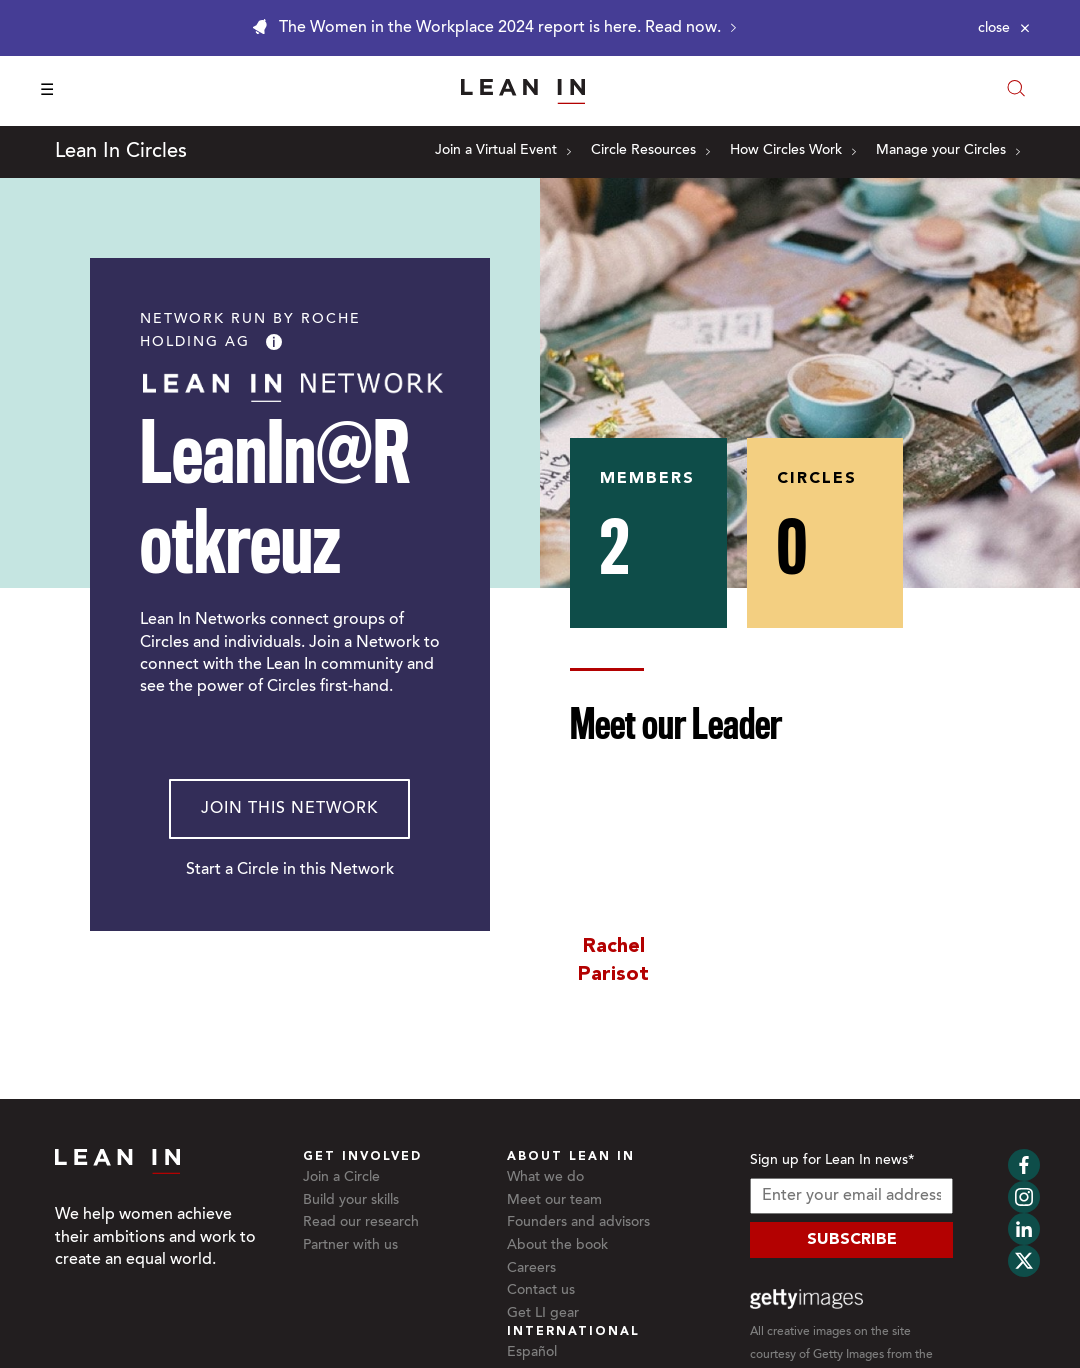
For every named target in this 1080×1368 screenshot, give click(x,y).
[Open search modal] (1016, 90)
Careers (531, 1269)
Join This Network (289, 809)
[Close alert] (1004, 28)
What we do (545, 1178)
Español (532, 1353)
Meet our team (554, 1201)
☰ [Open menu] (47, 91)
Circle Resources (650, 151)
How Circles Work (793, 151)
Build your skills (351, 1201)
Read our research (361, 1223)
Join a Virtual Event (503, 151)
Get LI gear (543, 1314)
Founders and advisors (578, 1223)
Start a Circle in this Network (290, 870)
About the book (557, 1246)
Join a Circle (341, 1178)
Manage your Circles (948, 151)
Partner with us (350, 1246)
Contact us (541, 1291)
